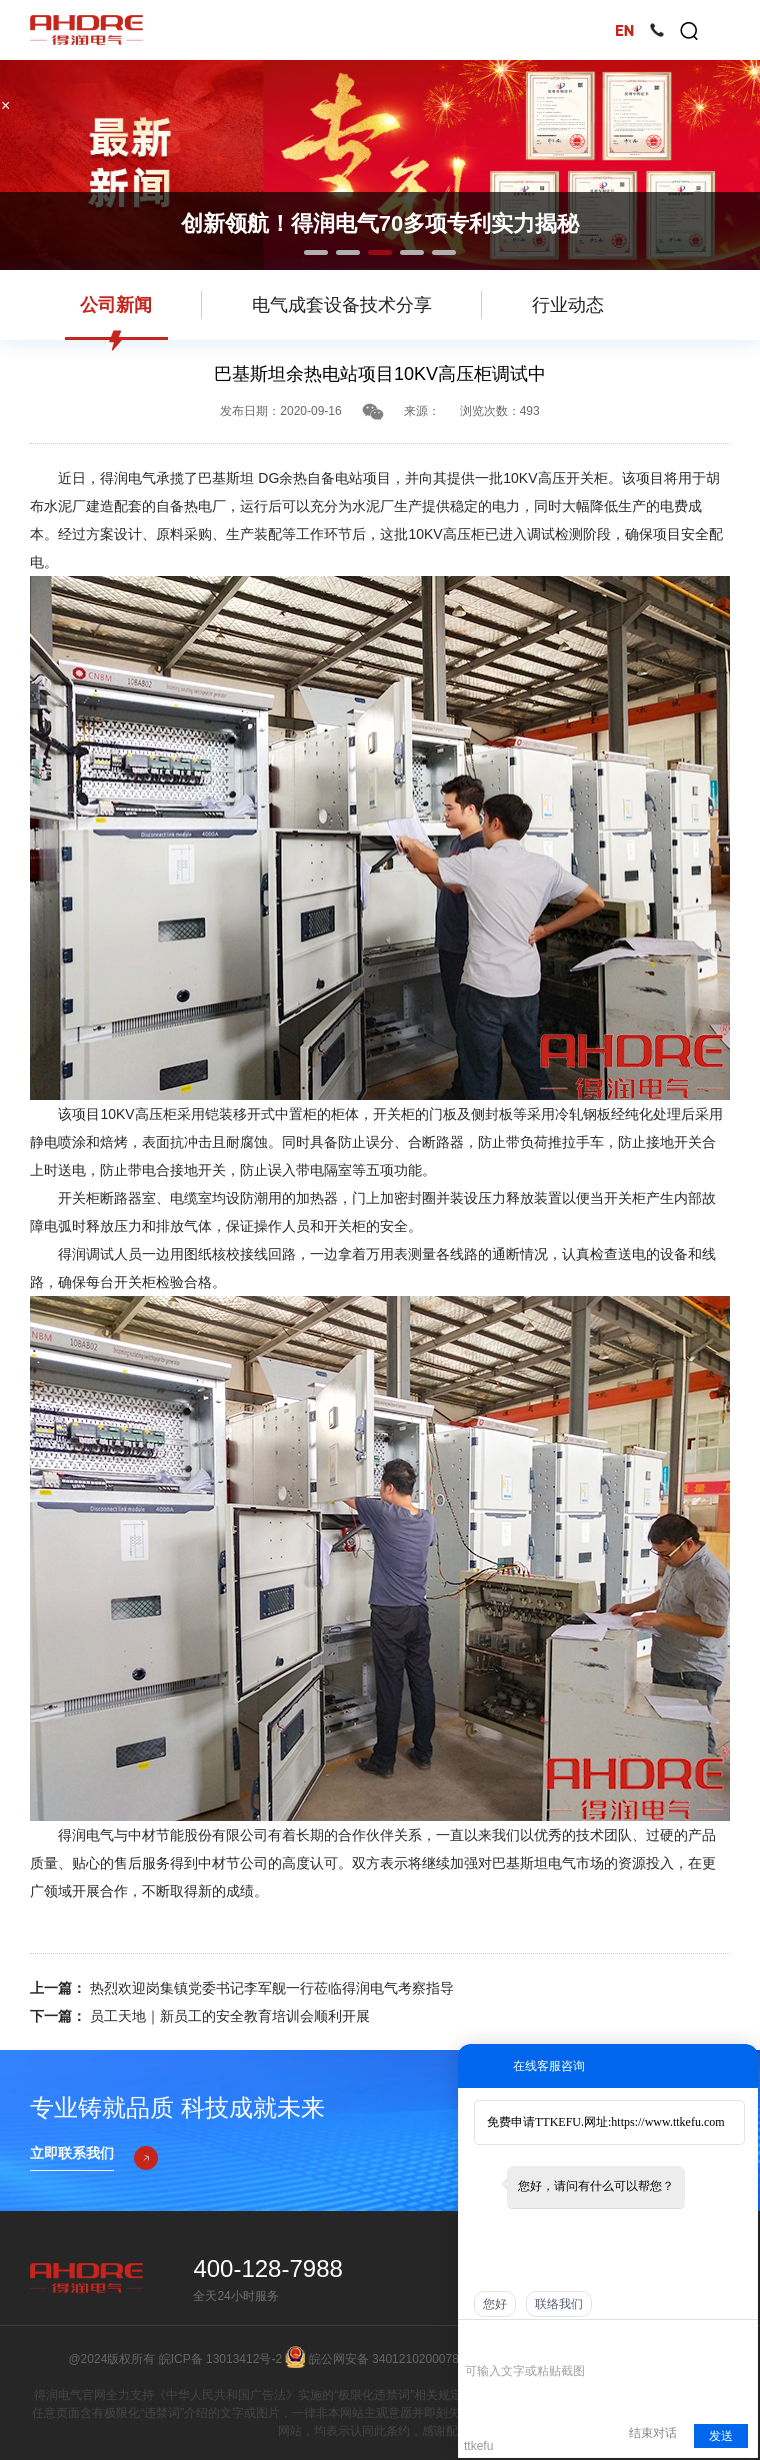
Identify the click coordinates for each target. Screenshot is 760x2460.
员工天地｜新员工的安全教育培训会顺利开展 (228, 2016)
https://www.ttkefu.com (667, 2122)
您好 (495, 2304)
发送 (721, 2436)
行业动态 (568, 305)
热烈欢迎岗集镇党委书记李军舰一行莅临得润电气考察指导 (270, 1988)
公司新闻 (116, 305)
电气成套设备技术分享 (342, 305)
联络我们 (559, 2304)
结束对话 (653, 2433)
